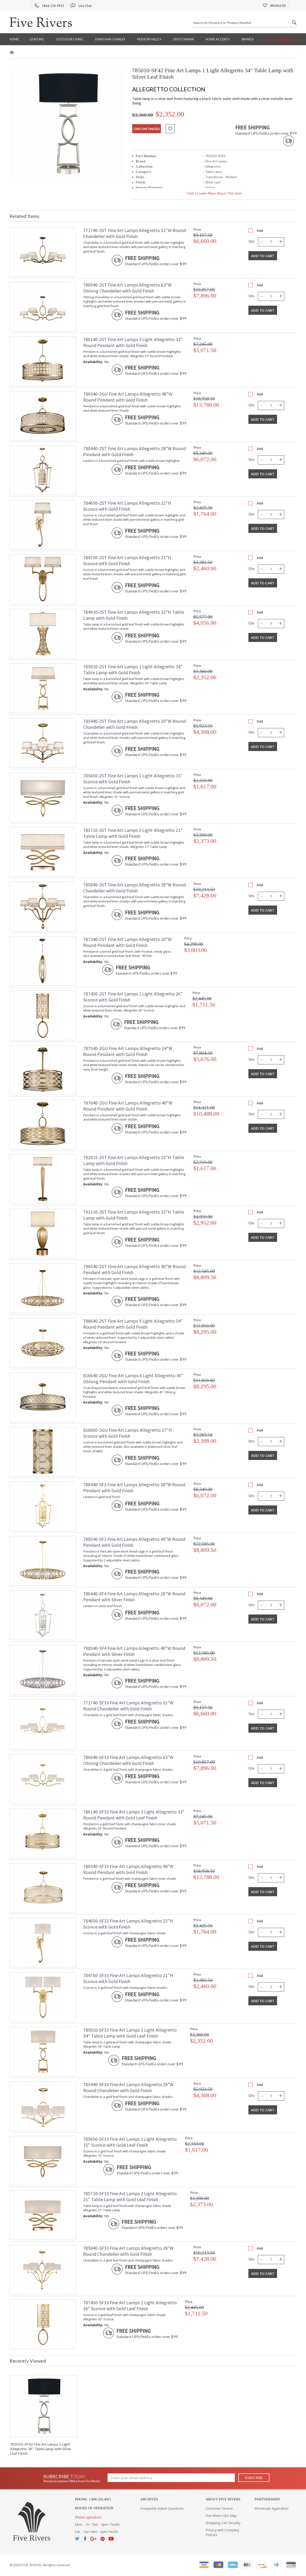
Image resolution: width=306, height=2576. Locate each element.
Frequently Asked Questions (162, 2508)
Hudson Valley (149, 39)
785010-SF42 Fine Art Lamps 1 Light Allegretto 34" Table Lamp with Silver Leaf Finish (40, 2448)
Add (260, 230)
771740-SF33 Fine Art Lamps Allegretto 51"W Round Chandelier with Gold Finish (128, 1706)
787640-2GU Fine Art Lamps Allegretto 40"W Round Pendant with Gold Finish (127, 1106)
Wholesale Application (272, 2508)
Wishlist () (274, 5)
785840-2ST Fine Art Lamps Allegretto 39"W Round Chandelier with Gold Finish (134, 888)
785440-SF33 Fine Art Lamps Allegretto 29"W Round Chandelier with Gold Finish (128, 2087)
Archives (149, 2499)
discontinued (147, 129)
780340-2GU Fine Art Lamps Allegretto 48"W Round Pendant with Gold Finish (127, 397)
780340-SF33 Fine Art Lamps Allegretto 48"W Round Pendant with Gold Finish (128, 1869)
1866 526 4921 (49, 6)
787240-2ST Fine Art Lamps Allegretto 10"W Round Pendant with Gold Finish (127, 942)
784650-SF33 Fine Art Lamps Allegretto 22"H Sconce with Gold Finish (128, 1924)
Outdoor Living (69, 39)
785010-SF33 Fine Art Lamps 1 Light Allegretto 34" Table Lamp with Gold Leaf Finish (130, 2033)
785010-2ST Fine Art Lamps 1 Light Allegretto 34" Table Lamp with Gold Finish (133, 669)
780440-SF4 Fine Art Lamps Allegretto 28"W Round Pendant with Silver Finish (134, 1597)
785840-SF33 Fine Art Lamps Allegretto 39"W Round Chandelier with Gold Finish (128, 2251)
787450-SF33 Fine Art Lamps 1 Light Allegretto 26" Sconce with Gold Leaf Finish (130, 2305)
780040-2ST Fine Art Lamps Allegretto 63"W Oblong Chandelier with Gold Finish (127, 288)
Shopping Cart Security (223, 2523)
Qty (251, 241)
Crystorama (183, 39)
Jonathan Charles (110, 39)
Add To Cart (262, 256)
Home (14, 39)
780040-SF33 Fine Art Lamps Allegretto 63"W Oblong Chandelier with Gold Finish (128, 1760)
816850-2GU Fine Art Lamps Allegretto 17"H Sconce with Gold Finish (127, 1433)
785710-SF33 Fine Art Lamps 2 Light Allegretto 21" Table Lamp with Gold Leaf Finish (130, 2196)
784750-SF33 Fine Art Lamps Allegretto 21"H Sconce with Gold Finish (128, 1978)
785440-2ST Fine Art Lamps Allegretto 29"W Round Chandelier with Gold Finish (134, 724)
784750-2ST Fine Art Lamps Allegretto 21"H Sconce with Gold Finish (127, 560)
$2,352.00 (170, 114)
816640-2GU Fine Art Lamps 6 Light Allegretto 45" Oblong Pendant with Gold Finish (133, 1378)
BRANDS (247, 39)
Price (197, 229)
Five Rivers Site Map (221, 2515)
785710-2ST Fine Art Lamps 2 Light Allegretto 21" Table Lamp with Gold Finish (133, 833)
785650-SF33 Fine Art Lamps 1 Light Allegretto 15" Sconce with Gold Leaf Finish (130, 2142)
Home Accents (218, 39)
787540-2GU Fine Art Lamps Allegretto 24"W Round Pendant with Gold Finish (127, 1051)
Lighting (37, 39)
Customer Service (281, 39)
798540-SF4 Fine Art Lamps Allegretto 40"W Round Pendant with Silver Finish (134, 1651)
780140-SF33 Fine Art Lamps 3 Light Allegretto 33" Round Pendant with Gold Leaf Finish (134, 1815)
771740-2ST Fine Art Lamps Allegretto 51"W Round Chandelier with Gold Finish (134, 233)
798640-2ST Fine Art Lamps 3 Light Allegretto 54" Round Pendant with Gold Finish (133, 1324)
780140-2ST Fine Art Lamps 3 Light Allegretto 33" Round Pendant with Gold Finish (133, 342)
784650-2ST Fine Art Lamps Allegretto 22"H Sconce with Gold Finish (127, 506)
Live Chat (81, 6)
